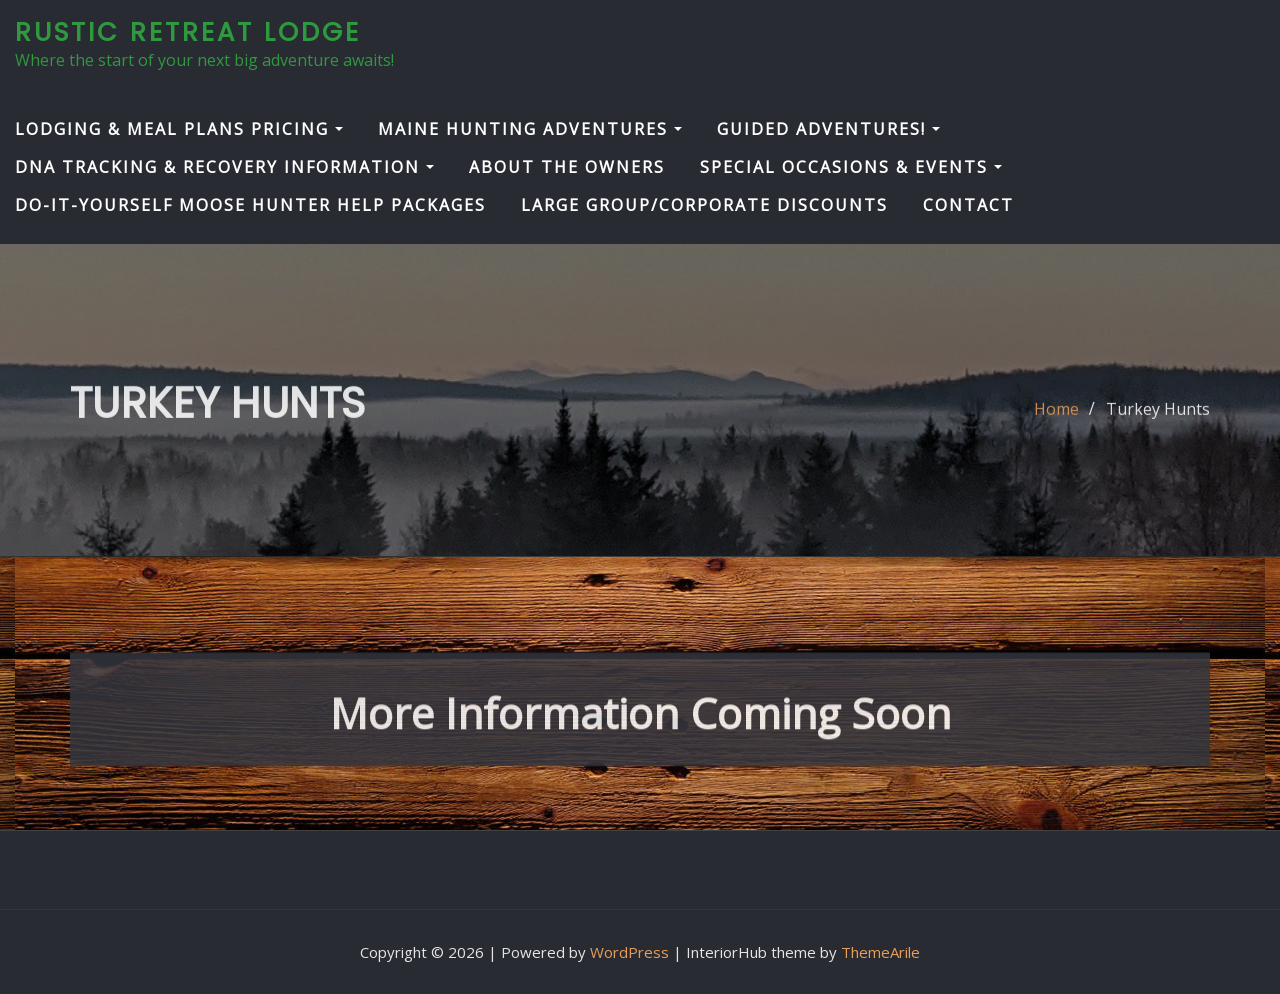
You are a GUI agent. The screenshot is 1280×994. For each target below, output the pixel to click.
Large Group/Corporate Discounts (704, 205)
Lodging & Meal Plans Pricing (179, 129)
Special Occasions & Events (851, 167)
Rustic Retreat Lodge (188, 32)
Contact (968, 205)
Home (1056, 420)
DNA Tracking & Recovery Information (224, 167)
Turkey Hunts (1158, 420)
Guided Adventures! (828, 129)
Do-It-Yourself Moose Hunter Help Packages (250, 205)
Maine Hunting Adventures (530, 129)
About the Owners (567, 167)
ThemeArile (880, 952)
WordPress (629, 952)
